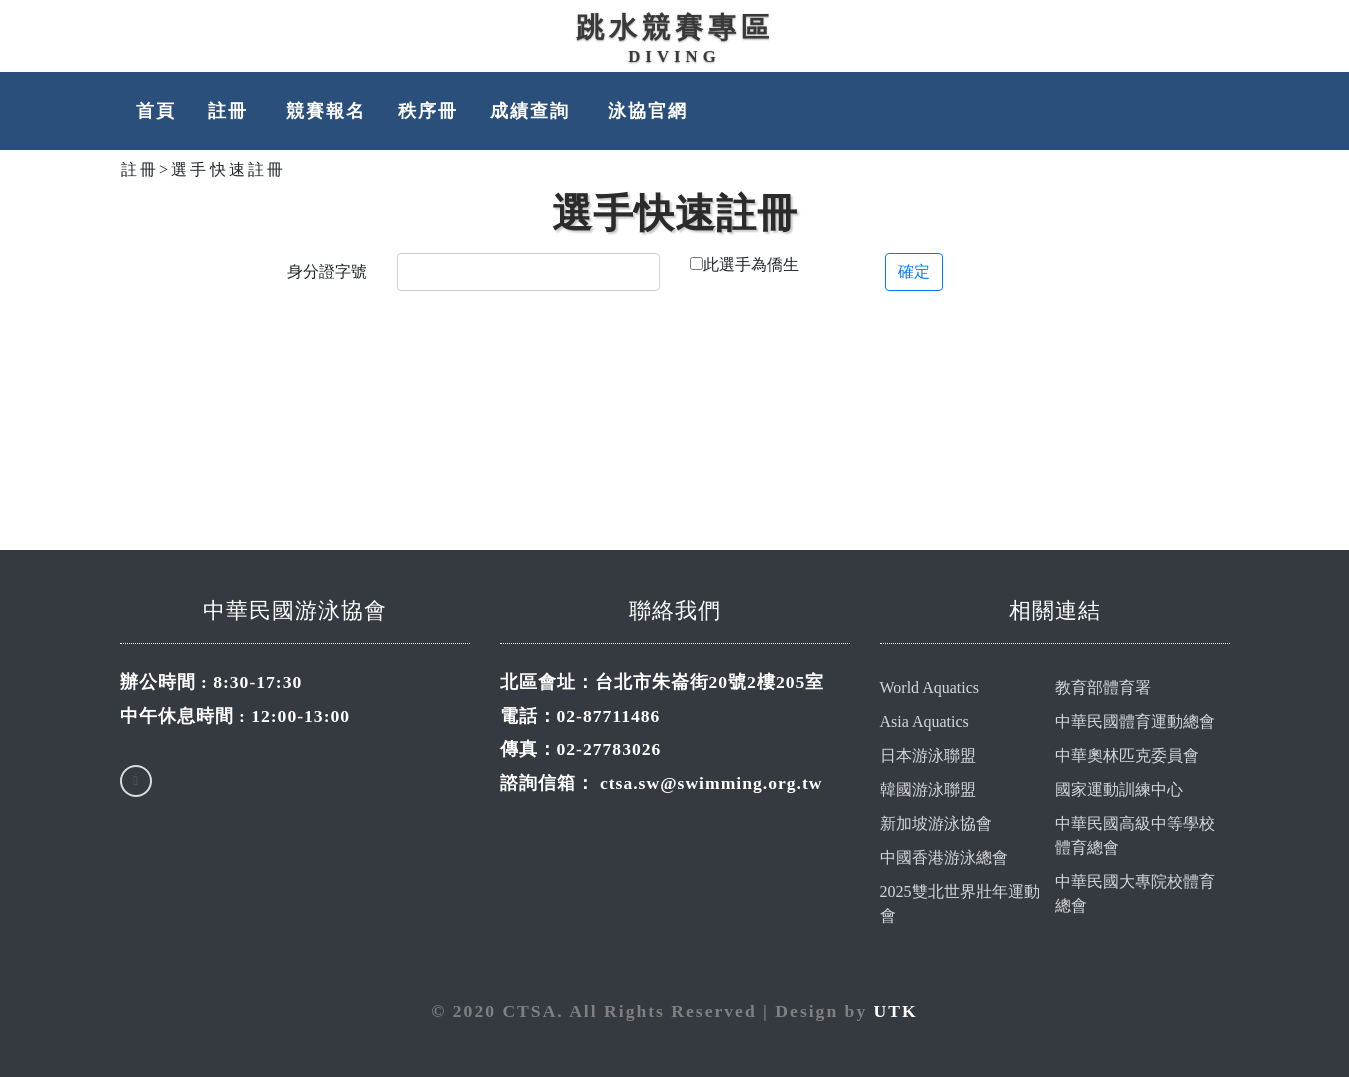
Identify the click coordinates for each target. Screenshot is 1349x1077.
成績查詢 (533, 111)
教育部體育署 (1103, 687)
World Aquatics (930, 687)
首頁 (156, 111)
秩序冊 (428, 111)
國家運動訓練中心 (1119, 789)
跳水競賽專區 (675, 27)
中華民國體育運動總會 (1135, 721)
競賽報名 (326, 111)
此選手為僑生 (751, 264)
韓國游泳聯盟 (928, 789)
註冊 (231, 111)
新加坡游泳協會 (936, 823)
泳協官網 (648, 111)
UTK (896, 1011)
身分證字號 (327, 271)
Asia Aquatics (924, 721)
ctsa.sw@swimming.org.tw (711, 783)
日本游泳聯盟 (928, 755)
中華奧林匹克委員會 (1127, 755)
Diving (674, 56)
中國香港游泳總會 (944, 857)
